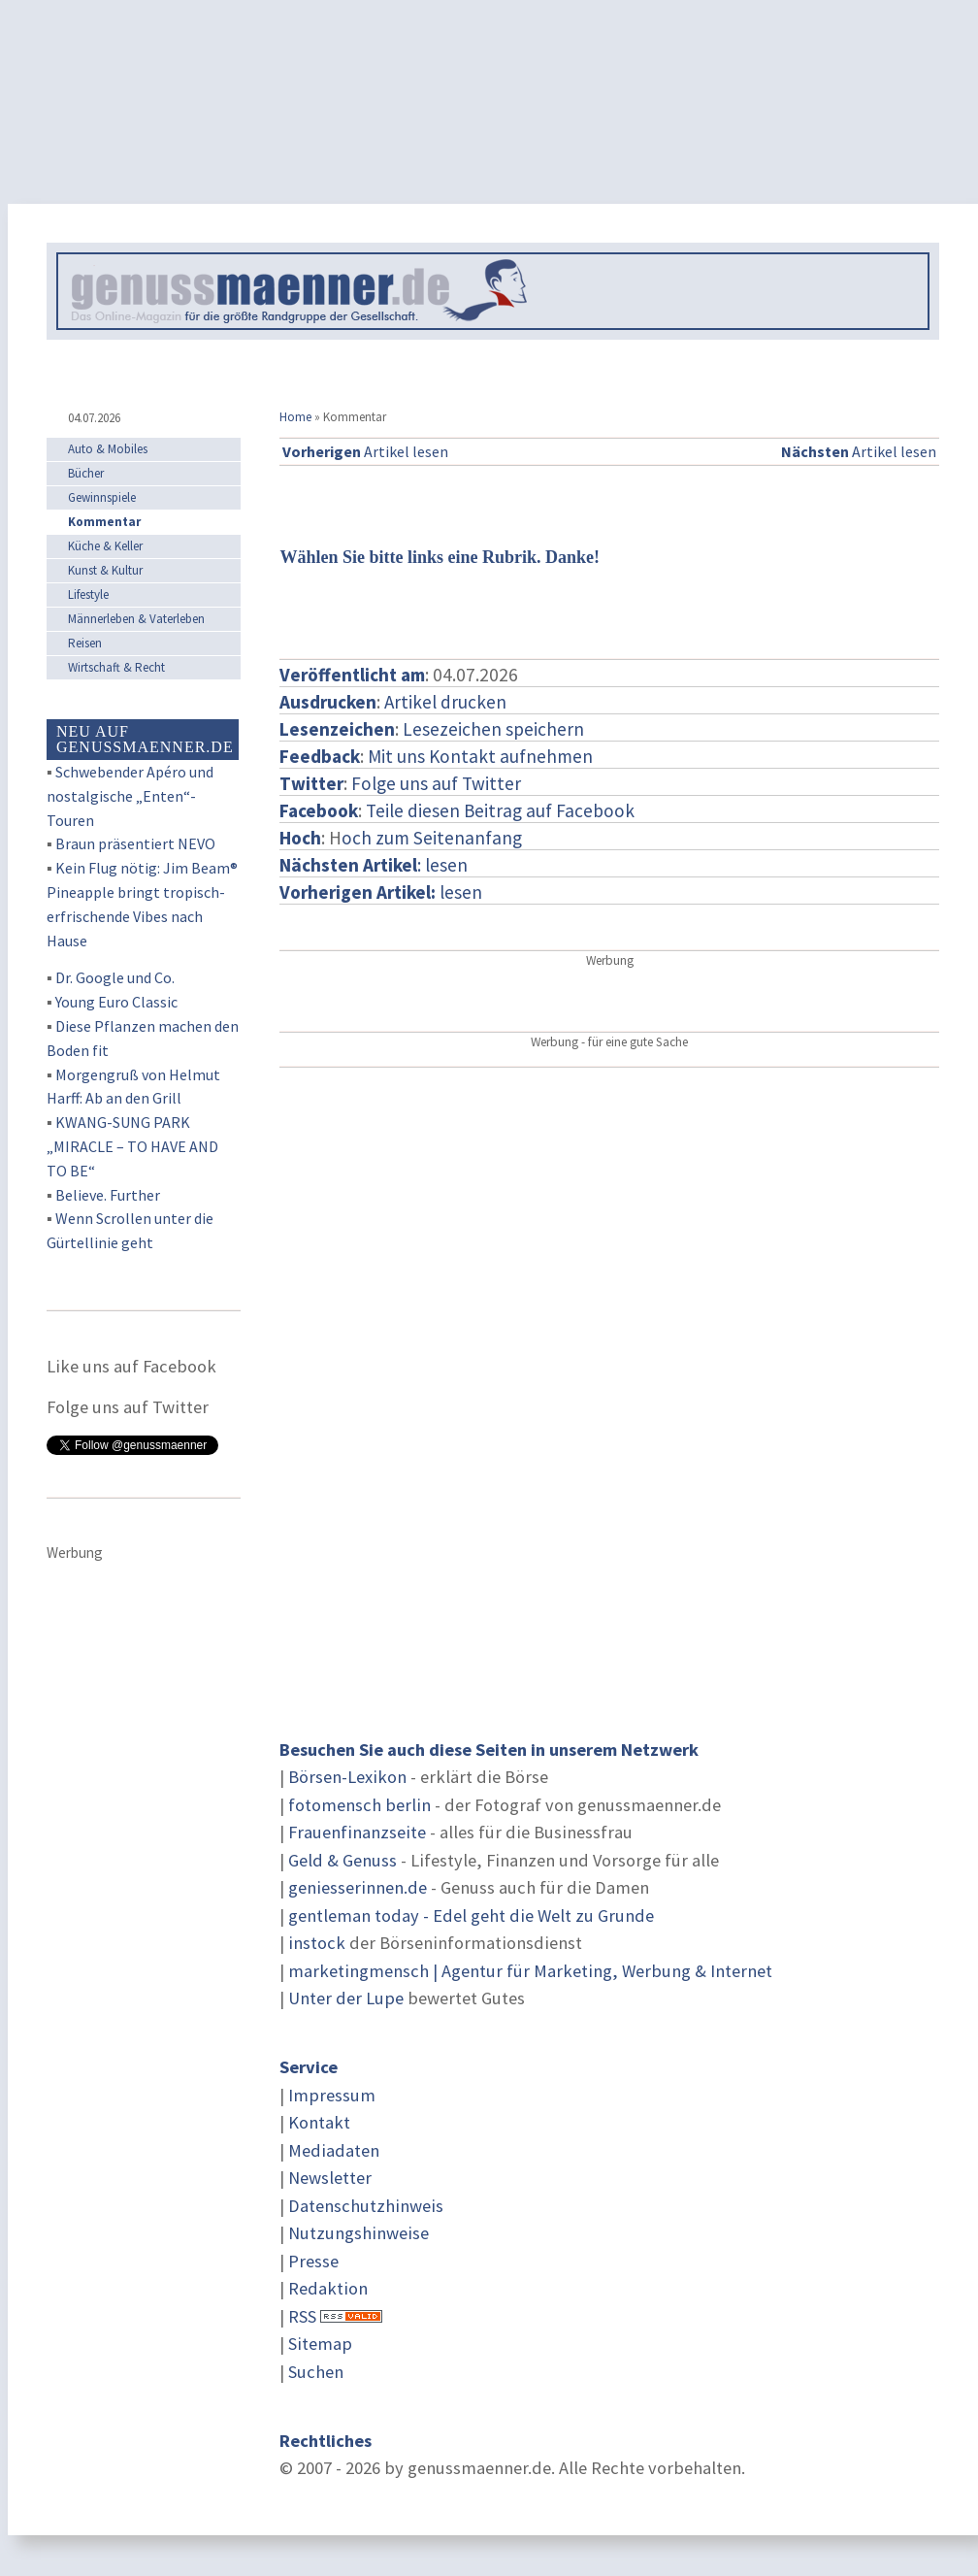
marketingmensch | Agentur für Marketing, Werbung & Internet (530, 1971)
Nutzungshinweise (358, 2233)
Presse (313, 2261)
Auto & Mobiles (107, 449)
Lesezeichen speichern (493, 729)
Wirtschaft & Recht (116, 667)
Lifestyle (88, 594)
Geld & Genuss (342, 1860)
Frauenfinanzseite (357, 1832)
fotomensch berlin (359, 1805)
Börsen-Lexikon (347, 1777)
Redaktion (328, 2288)
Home (295, 417)
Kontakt (319, 2122)
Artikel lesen (365, 451)
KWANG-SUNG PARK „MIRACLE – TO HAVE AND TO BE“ (132, 1146)
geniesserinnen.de (357, 1887)
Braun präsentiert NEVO (135, 843)
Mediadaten (333, 2150)
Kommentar (104, 521)
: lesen (373, 864)
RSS (302, 2316)
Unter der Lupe (346, 1998)
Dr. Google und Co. (115, 977)
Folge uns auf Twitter (436, 783)
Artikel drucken (445, 701)
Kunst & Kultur (105, 570)
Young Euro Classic (116, 1001)
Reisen (85, 643)
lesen (380, 892)
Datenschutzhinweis (365, 2206)
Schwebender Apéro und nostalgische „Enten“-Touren (130, 796)
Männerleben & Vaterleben (136, 619)
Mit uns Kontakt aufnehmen (480, 756)
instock (316, 1943)
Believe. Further (107, 1195)
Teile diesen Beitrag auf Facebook (500, 810)
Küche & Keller (105, 546)
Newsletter (330, 2177)
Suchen (315, 2372)
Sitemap (320, 2343)
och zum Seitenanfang (432, 837)
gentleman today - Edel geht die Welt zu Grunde (471, 1915)
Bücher (86, 473)
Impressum (331, 2095)
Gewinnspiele (102, 497)
